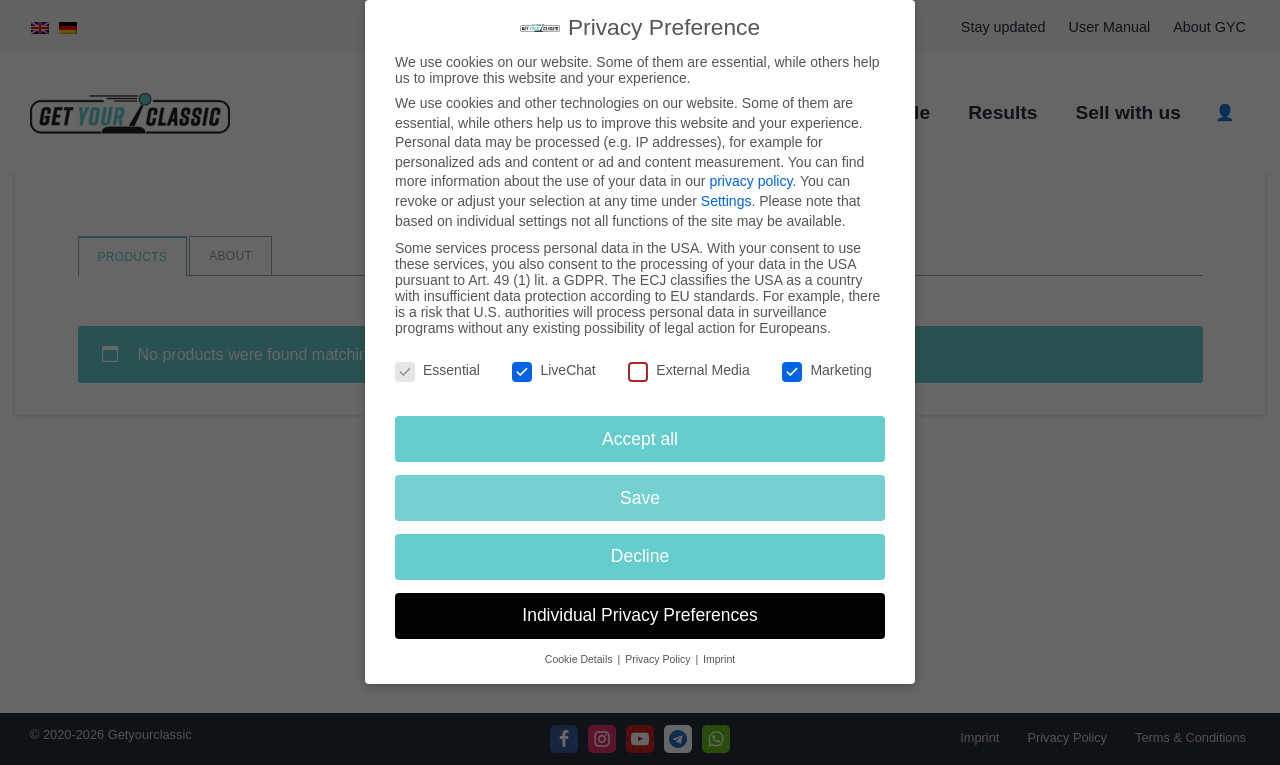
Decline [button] (640, 556)
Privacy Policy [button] (659, 659)
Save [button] (640, 498)
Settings (726, 201)
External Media (688, 370)
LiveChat (553, 370)
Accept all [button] (640, 439)
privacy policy (750, 181)
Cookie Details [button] (580, 659)
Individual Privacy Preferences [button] (639, 615)
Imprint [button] (719, 659)
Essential (437, 370)
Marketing (826, 370)
